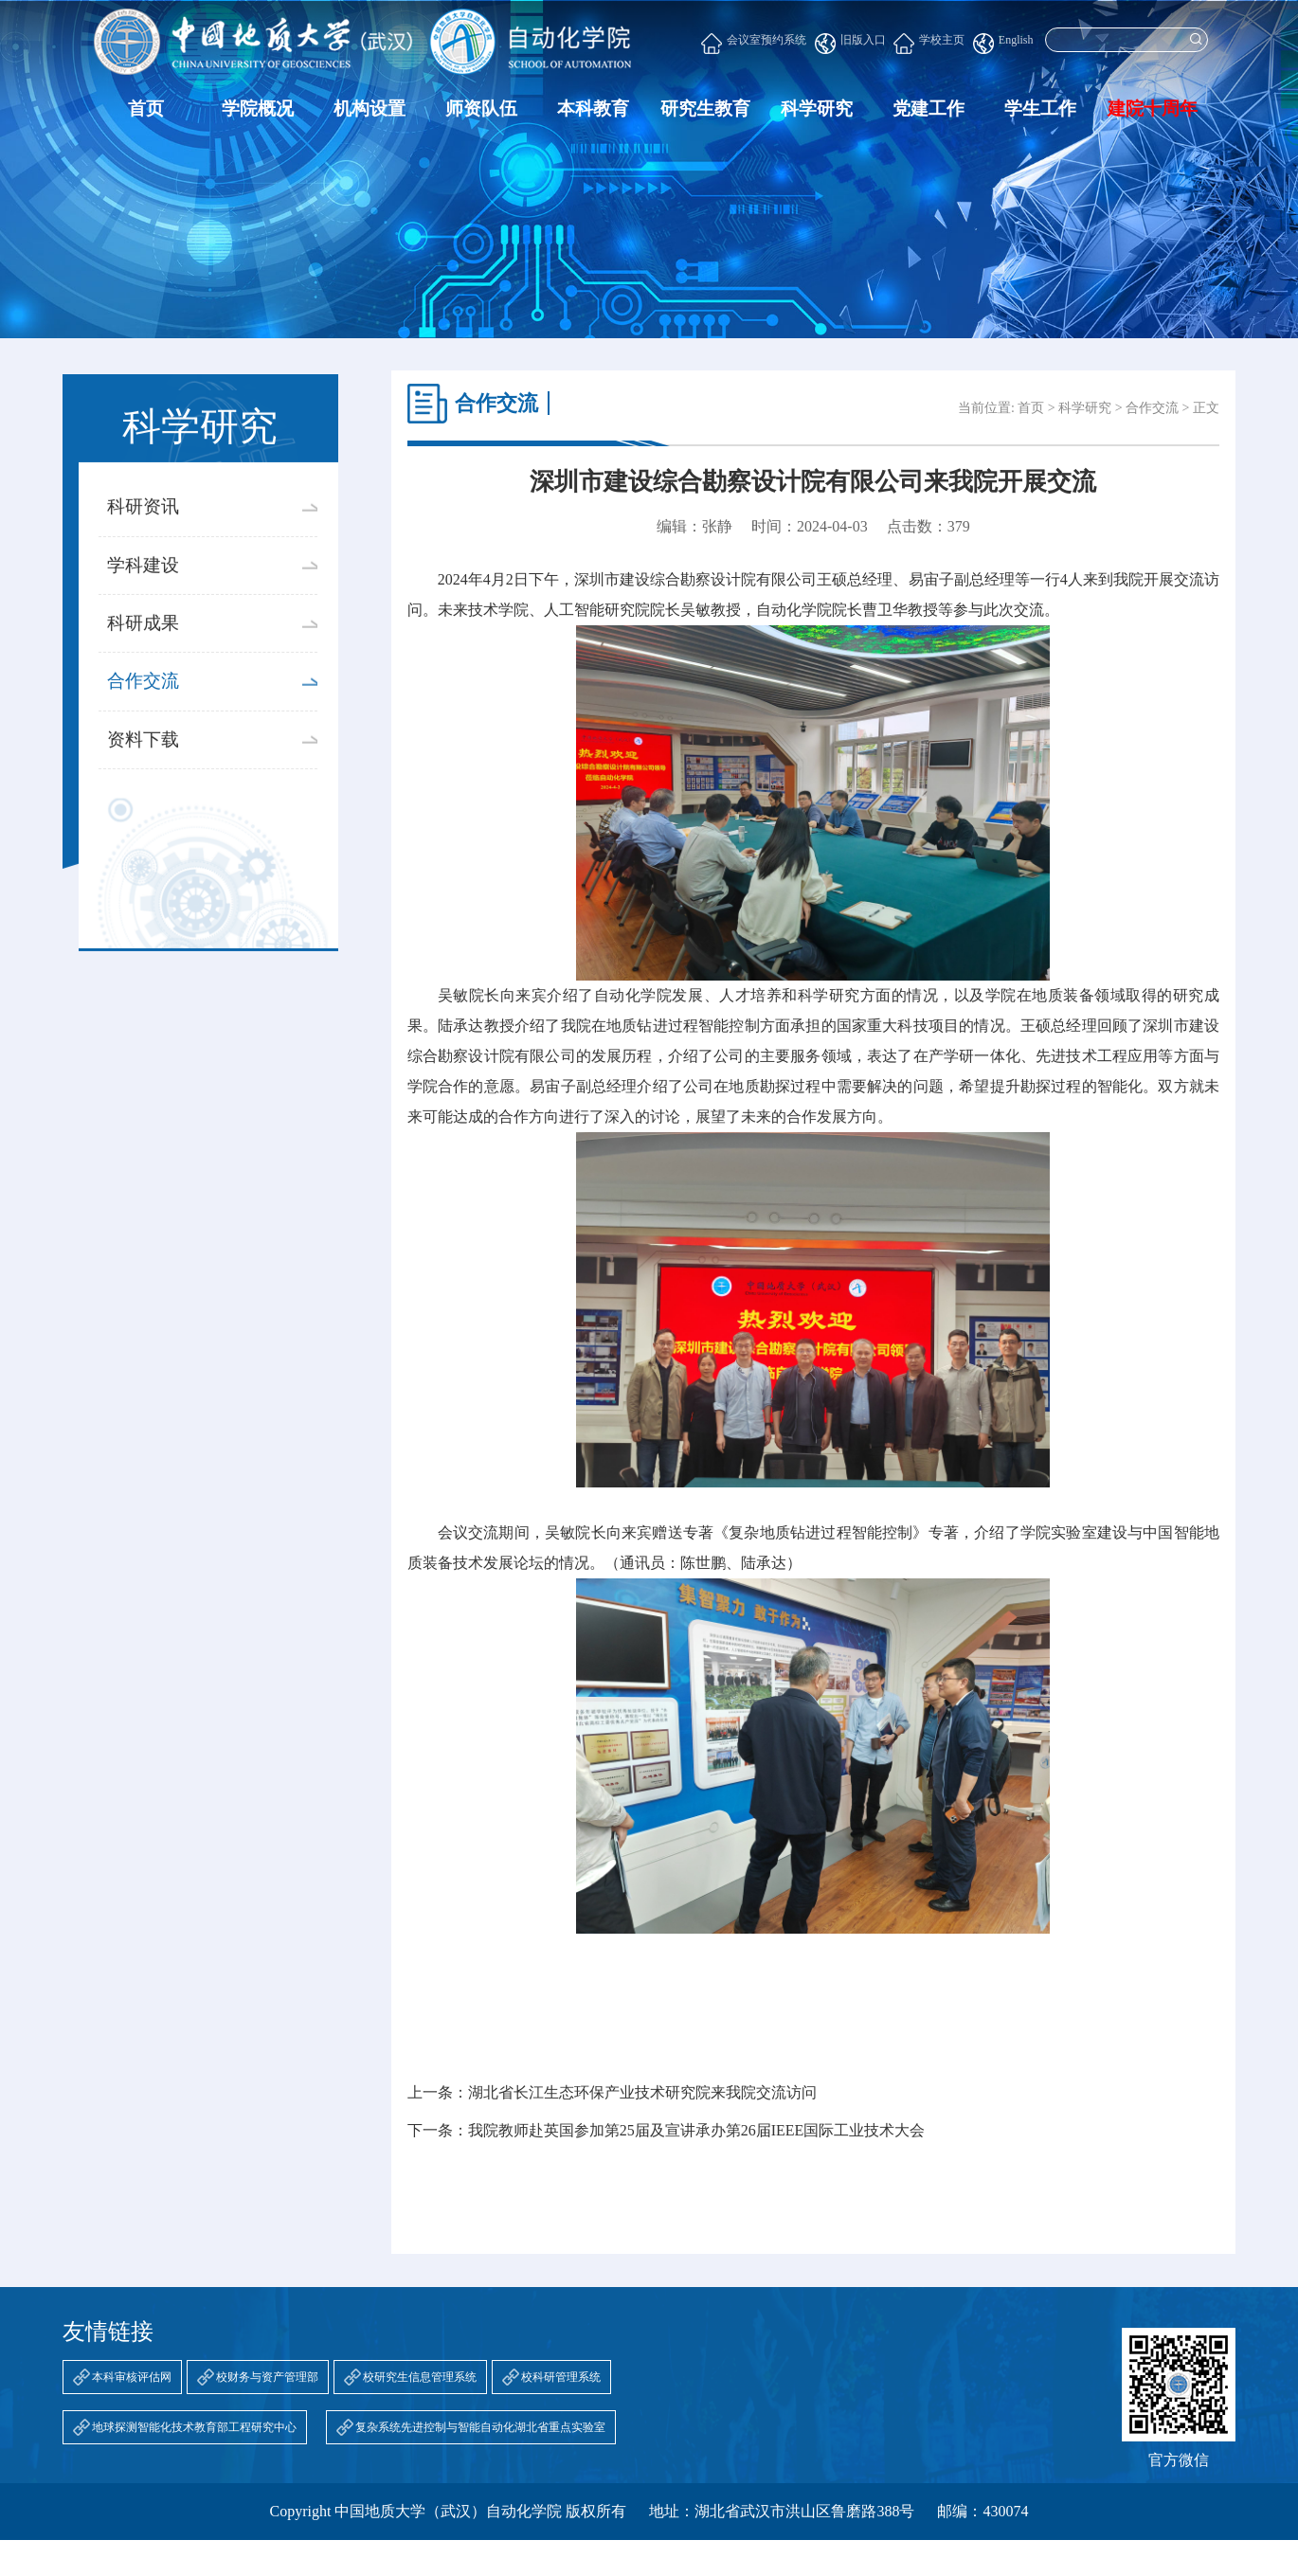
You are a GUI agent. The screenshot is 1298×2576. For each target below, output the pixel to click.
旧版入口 (850, 43)
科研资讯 (212, 546)
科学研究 (817, 108)
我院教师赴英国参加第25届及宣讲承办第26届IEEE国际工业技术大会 (697, 2131)
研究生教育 (705, 108)
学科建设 (212, 604)
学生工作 (1040, 108)
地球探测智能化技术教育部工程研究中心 (194, 2427)
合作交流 (212, 720)
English (1003, 43)
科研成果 (212, 662)
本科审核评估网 (131, 2377)
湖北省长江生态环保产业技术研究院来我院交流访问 (642, 2093)
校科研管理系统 (561, 2377)
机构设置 (370, 108)
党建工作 (928, 108)
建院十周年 (1153, 108)
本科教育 (593, 108)
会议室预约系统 (753, 43)
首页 (146, 108)
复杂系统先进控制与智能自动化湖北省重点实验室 (480, 2427)
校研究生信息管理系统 (420, 2377)
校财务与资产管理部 (267, 2377)
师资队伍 (481, 108)
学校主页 (928, 43)
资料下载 (212, 778)
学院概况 (258, 108)
